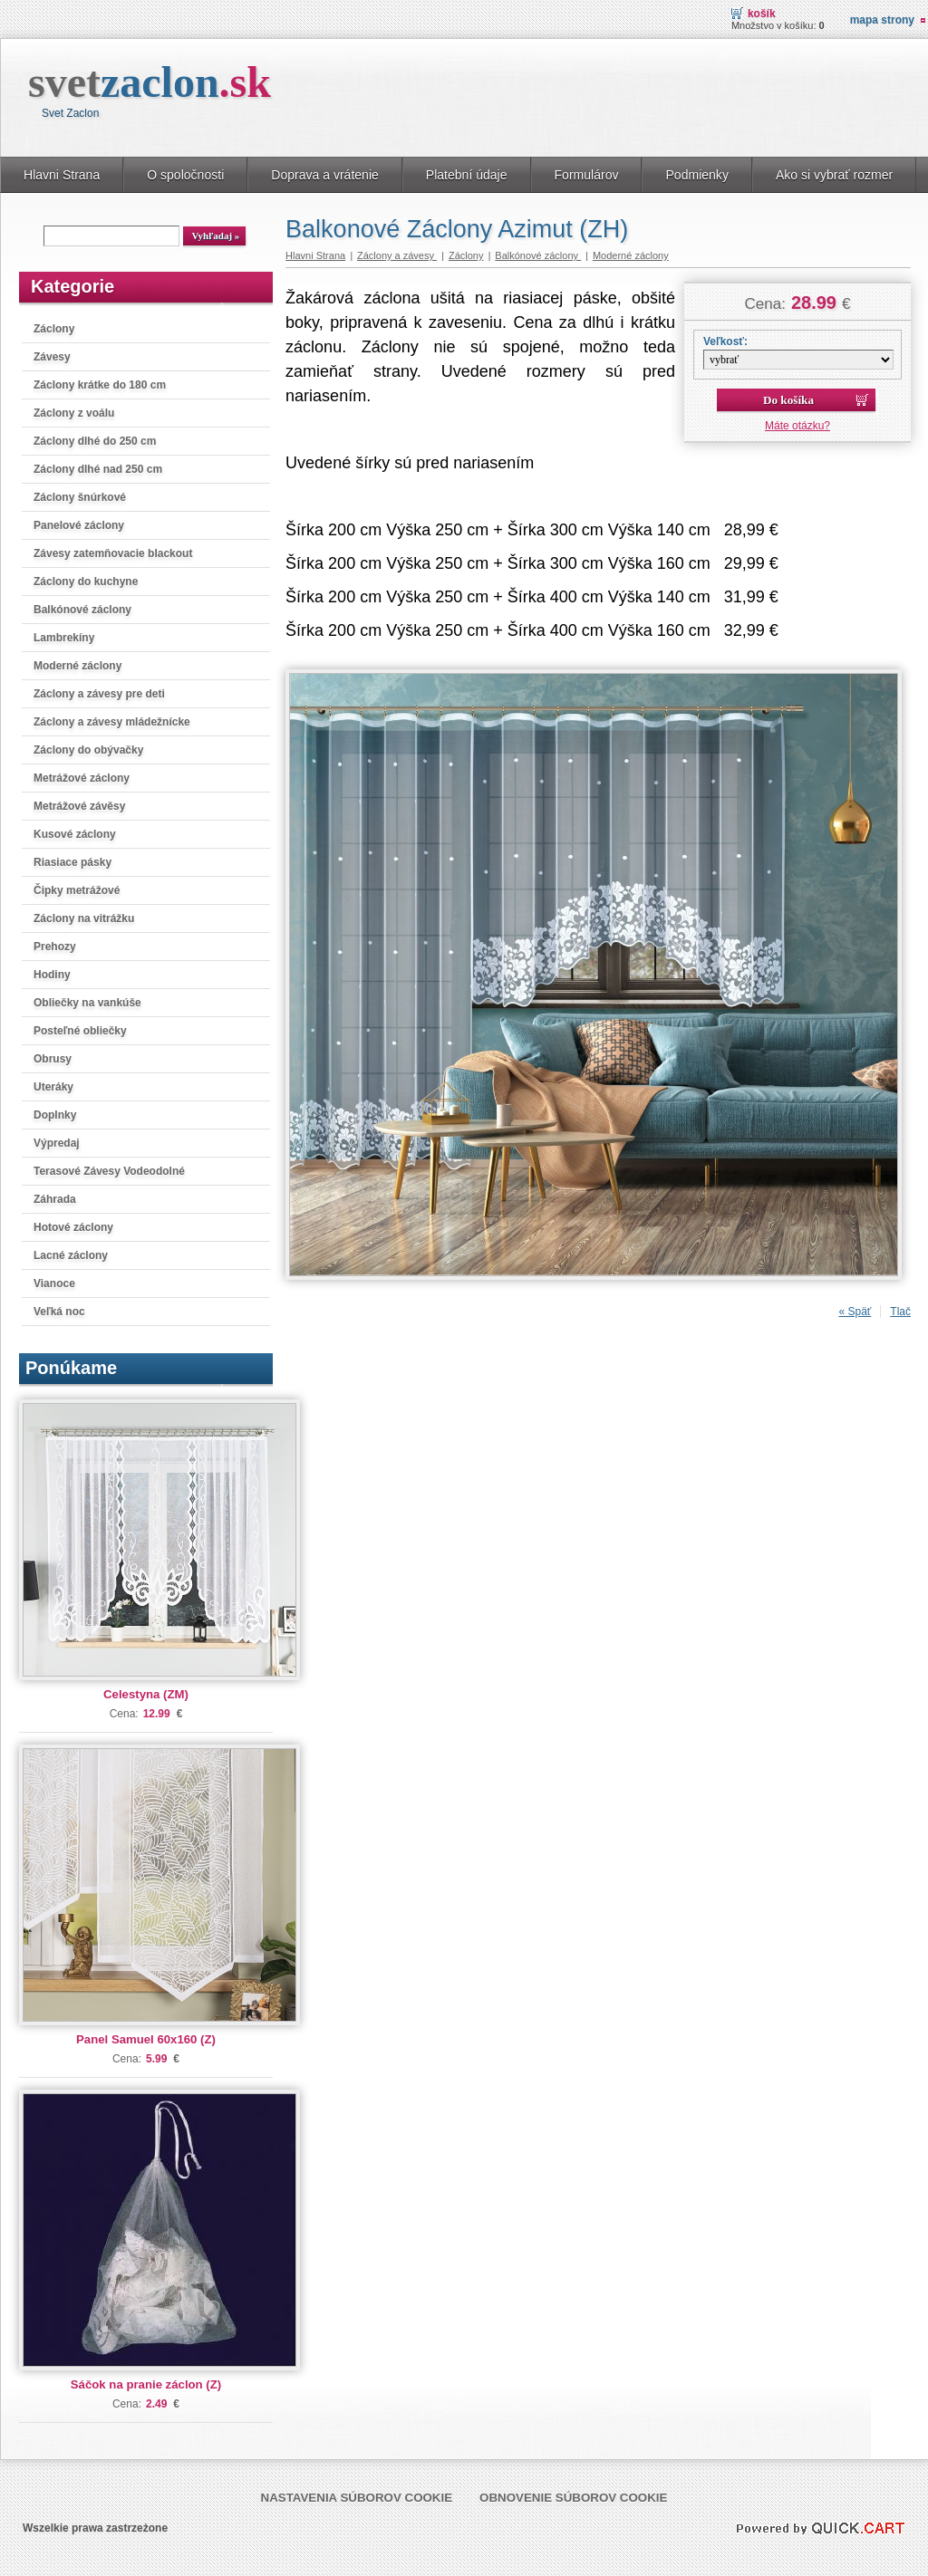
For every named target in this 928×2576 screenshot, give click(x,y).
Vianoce (54, 1283)
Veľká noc (59, 1311)
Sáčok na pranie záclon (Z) (146, 2384)
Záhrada (55, 1199)
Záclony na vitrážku (84, 918)
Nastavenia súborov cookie (357, 2497)
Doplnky (55, 1115)
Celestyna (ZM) (145, 1694)
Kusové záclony (75, 834)
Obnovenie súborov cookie (573, 2497)
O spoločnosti (185, 175)
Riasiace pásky (72, 862)
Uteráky (53, 1087)
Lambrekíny (64, 637)
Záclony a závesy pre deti (99, 693)
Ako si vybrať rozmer (834, 175)
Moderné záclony (77, 665)
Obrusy (53, 1059)
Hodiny (52, 974)
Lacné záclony (71, 1255)
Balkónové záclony (82, 609)
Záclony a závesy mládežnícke (112, 722)
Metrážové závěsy (79, 806)
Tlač (900, 1311)
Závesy (52, 357)
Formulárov (587, 175)
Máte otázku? (797, 425)
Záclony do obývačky (88, 750)
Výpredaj (57, 1143)
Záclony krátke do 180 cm (100, 385)
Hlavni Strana (62, 175)
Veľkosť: (725, 341)
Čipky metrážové (77, 890)
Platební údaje (467, 175)
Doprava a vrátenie (325, 175)
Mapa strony (882, 20)
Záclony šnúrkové (80, 497)
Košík (762, 13)
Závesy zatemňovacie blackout (113, 553)
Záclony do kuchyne (86, 581)
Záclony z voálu (74, 413)
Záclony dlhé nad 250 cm (98, 469)
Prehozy (55, 946)
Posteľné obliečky (80, 1030)
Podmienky (696, 175)
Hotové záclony (73, 1227)
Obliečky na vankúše (87, 1002)
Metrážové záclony (82, 778)
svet (149, 82)
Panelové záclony (79, 525)
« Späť (854, 1311)
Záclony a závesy (397, 255)
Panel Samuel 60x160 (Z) (146, 2039)
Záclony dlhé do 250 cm (95, 441)
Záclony (54, 328)
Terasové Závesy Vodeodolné (109, 1171)
